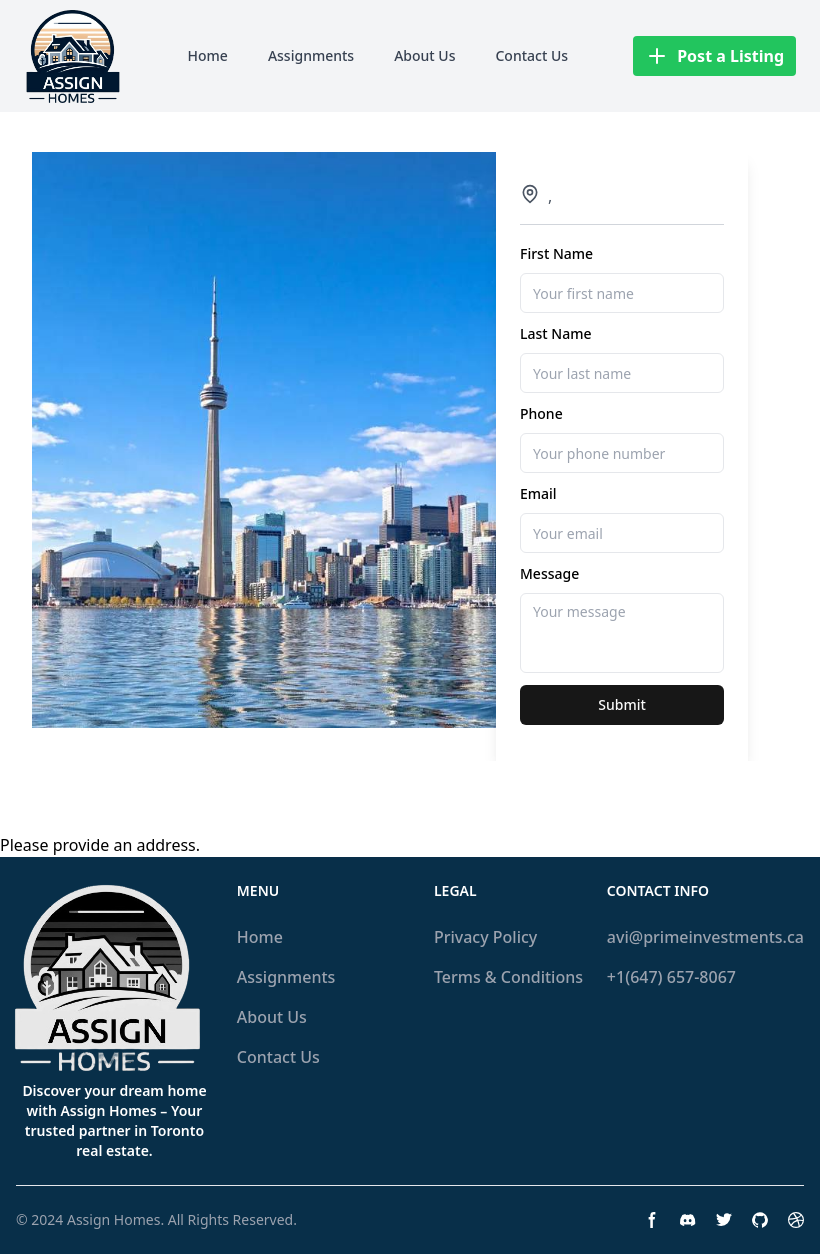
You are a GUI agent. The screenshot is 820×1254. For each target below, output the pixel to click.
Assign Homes (113, 1219)
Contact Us (531, 55)
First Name (556, 253)
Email (538, 493)
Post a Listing (714, 56)
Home (208, 55)
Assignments (311, 55)
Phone (541, 413)
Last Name (555, 333)
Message (549, 573)
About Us (424, 55)
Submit (622, 704)
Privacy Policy (485, 937)
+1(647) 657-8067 (671, 977)
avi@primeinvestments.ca (705, 937)
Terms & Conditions (508, 977)
